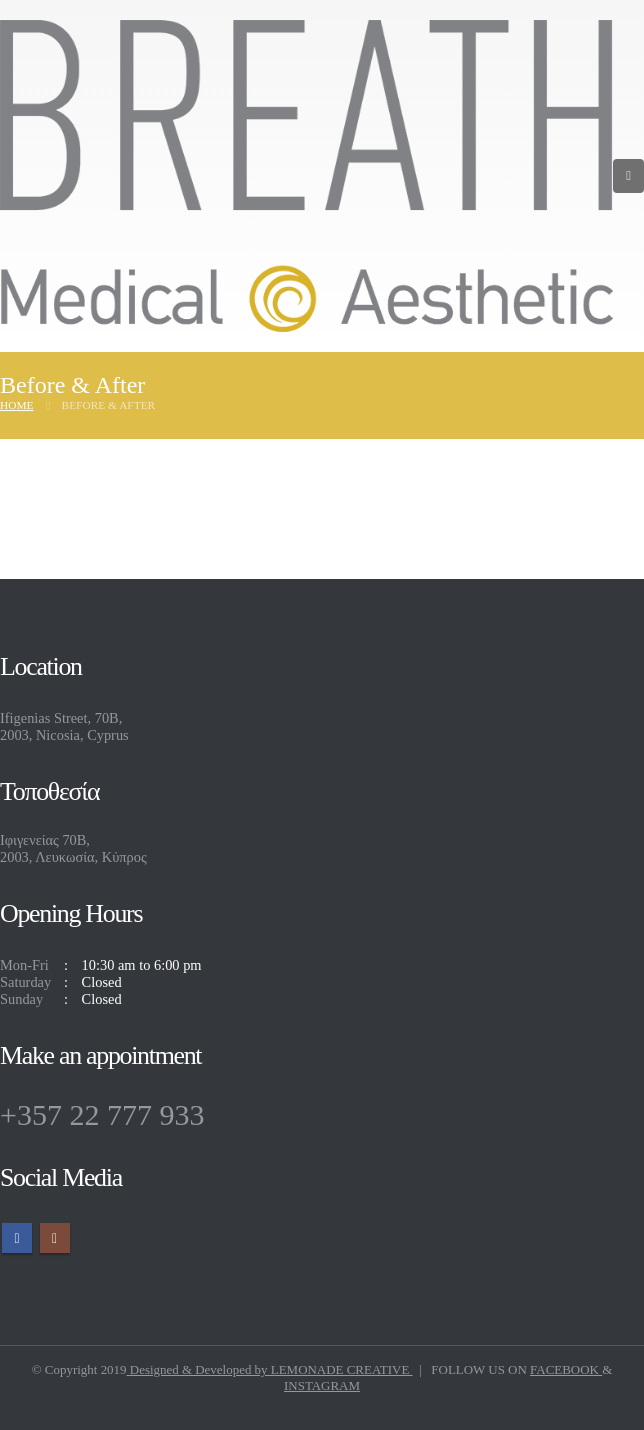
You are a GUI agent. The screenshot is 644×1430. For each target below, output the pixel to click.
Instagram (55, 1238)
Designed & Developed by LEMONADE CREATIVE (270, 1369)
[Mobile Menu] (628, 176)
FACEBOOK (566, 1369)
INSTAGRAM (322, 1385)
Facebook (17, 1238)
